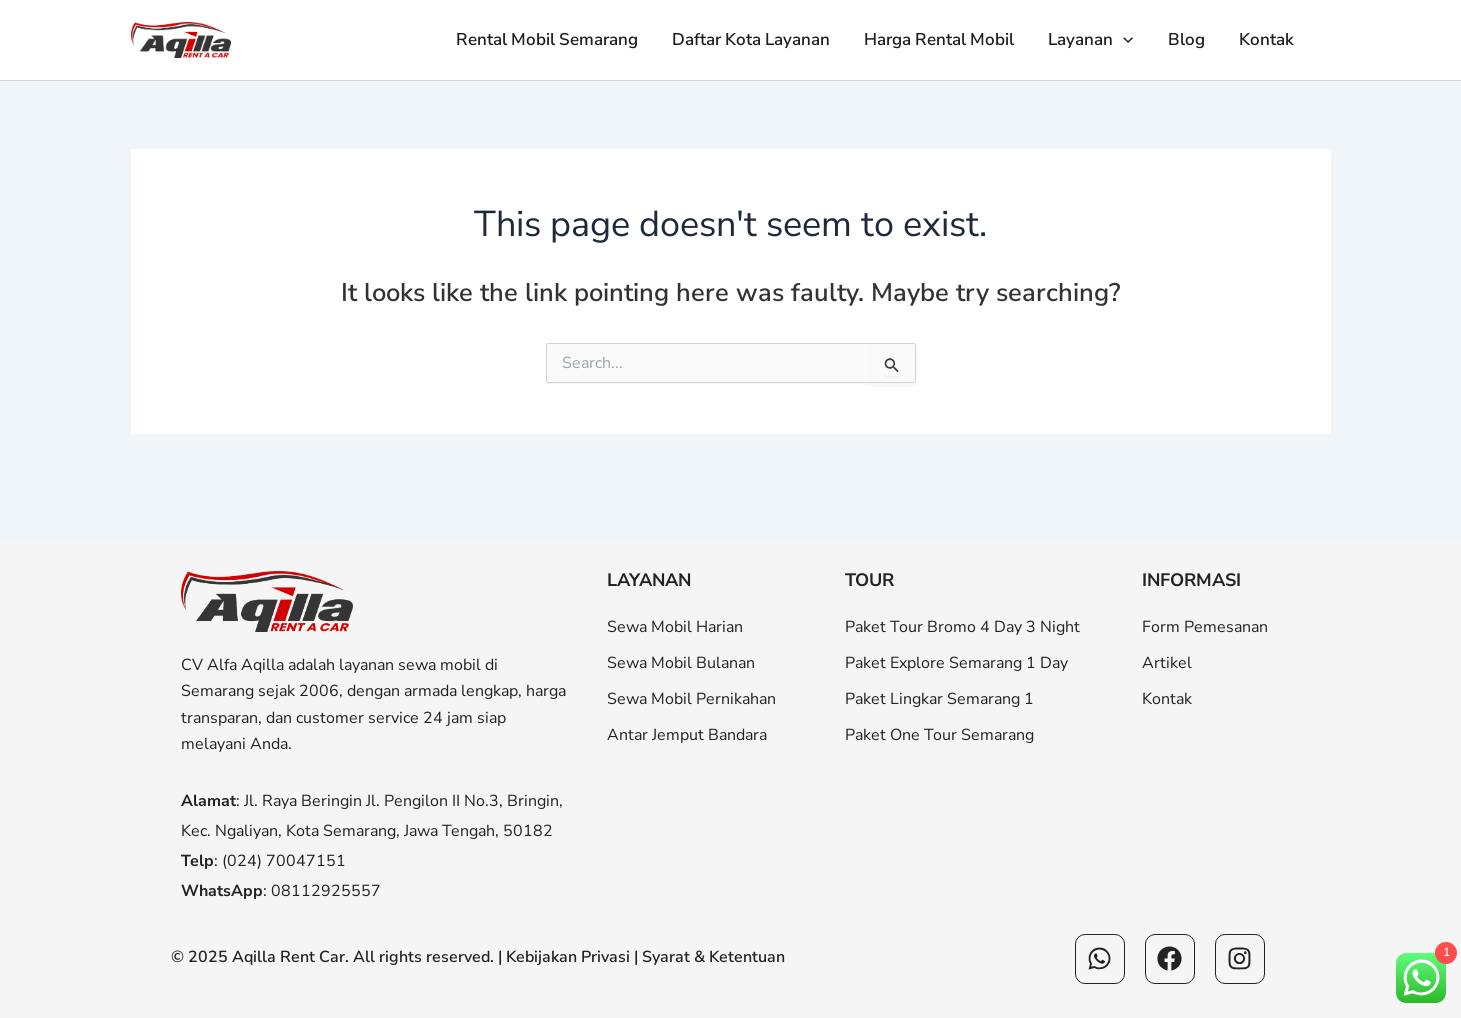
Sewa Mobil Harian (675, 627)
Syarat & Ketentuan (713, 957)
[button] (1123, 40)
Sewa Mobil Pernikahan (691, 699)
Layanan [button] (1090, 40)
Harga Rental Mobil (939, 39)
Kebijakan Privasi (568, 957)
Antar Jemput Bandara (687, 735)
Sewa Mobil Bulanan (681, 663)
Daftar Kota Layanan (751, 39)
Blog (1186, 39)
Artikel (1167, 663)
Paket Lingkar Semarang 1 (939, 699)
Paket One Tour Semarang (939, 735)
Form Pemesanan (1205, 627)
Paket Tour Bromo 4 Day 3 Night (962, 627)
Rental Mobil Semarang (547, 39)
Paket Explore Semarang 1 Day (956, 663)
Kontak (1266, 39)
